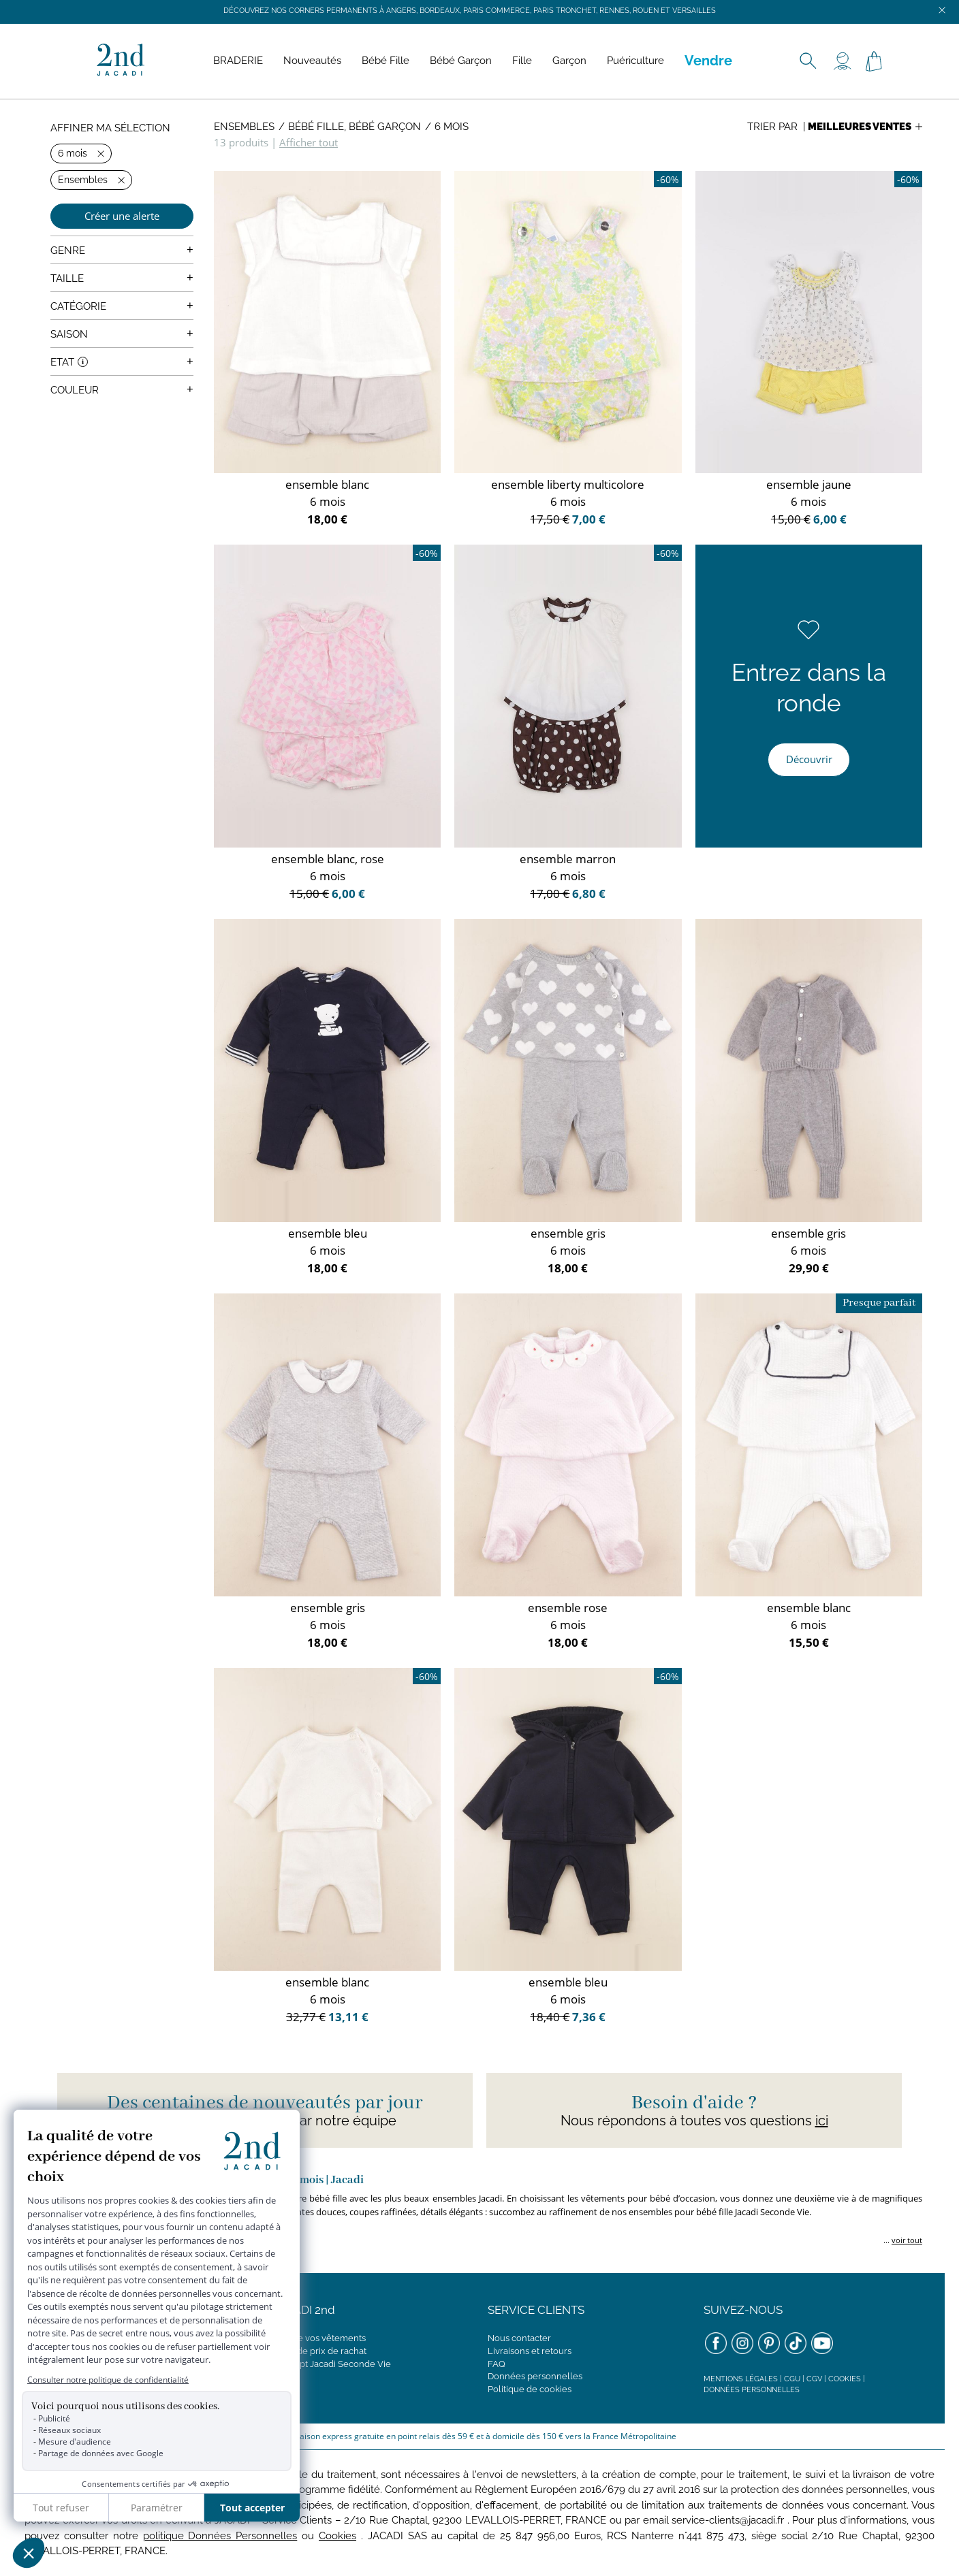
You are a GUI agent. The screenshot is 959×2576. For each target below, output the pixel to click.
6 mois (452, 126)
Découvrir (809, 759)
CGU (792, 2378)
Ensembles (244, 126)
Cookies (844, 2378)
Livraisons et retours (529, 2351)
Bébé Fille (385, 60)
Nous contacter (519, 2338)
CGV (814, 2378)
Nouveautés (312, 60)
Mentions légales (741, 2378)
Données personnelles (535, 2376)
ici (821, 2120)
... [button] (901, 2240)
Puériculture (635, 60)
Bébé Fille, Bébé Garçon (354, 126)
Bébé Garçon (461, 60)
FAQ (496, 2364)
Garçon (569, 60)
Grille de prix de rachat (319, 2351)
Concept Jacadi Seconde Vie (331, 2364)
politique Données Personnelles (220, 2536)
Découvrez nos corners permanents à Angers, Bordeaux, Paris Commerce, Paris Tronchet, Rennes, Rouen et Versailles (469, 10)
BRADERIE (238, 60)
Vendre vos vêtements (319, 2338)
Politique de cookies (529, 2389)
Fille (522, 60)
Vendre (708, 60)
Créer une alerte (121, 216)
